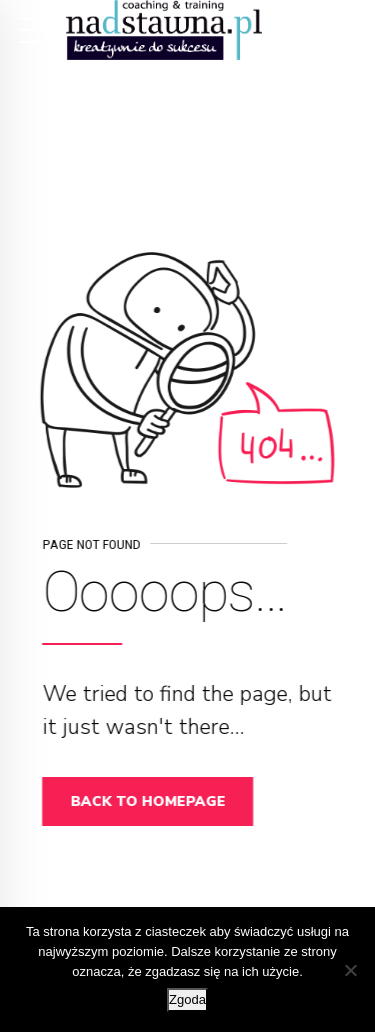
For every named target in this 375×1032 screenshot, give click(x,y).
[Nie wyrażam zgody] (350, 970)
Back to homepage (151, 801)
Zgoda (187, 999)
